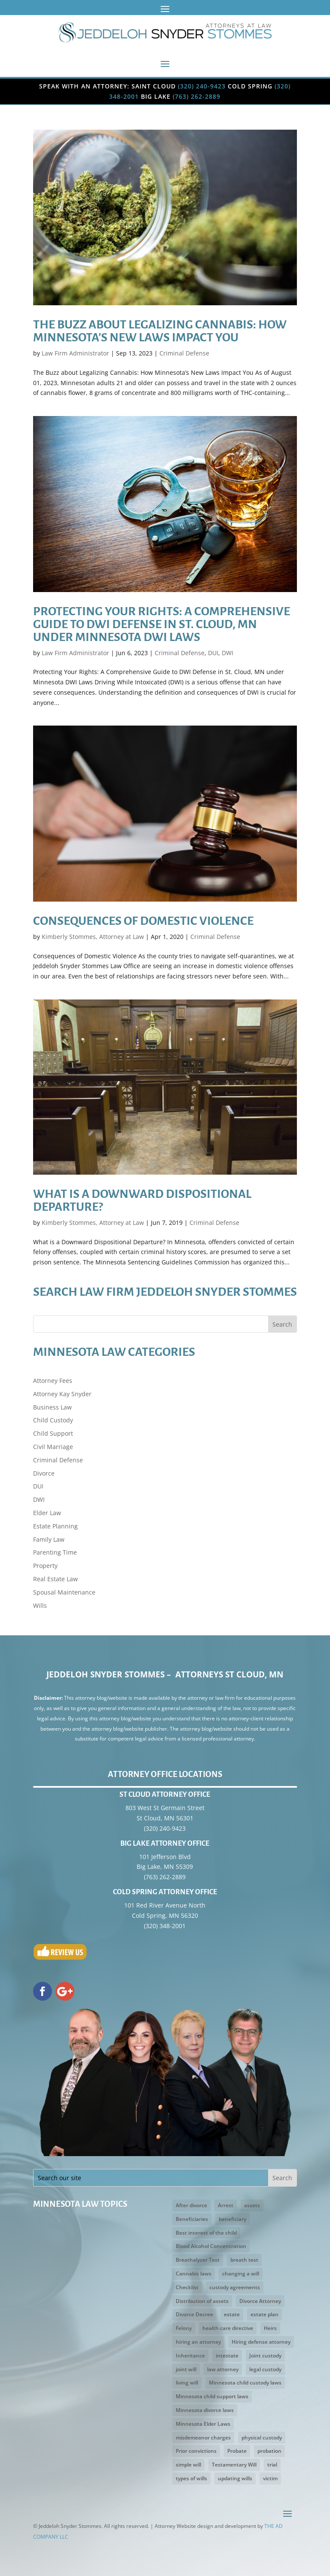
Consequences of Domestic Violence (143, 920)
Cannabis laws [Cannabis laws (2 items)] (193, 2273)
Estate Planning (55, 1526)
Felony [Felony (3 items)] (184, 2328)
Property (45, 1565)
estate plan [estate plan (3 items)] (264, 2314)
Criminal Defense (184, 353)
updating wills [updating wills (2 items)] (235, 2478)
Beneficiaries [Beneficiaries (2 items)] (192, 2219)
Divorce (44, 1473)
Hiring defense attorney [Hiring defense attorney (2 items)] (261, 2341)
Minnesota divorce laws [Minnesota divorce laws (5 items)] (205, 2410)
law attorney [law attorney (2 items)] (222, 2369)
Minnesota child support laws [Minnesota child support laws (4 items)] (212, 2396)
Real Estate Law (55, 1579)
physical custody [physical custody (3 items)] (261, 2437)
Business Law (52, 1407)
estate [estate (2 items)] (232, 2314)
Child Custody (53, 1420)
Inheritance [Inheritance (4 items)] (190, 2355)
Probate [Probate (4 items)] (237, 2450)
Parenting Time (55, 1552)
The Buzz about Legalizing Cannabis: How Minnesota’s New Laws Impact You (160, 331)
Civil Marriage (53, 1447)
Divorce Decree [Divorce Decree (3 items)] (194, 2314)
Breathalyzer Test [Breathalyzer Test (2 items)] (198, 2259)
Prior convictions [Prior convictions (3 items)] (196, 2450)
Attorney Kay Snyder (62, 1394)
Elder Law (47, 1513)
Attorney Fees (52, 1380)
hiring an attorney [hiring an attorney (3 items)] (198, 2341)
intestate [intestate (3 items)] (227, 2355)
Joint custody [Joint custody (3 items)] (265, 2355)
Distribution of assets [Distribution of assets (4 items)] (202, 2301)
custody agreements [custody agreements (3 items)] (234, 2287)
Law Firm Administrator (75, 353)
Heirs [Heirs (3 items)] (270, 2328)
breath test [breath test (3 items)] (244, 2259)
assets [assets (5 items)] (252, 2205)
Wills (40, 1605)
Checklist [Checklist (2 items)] (187, 2287)
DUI (213, 653)
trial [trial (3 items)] (272, 2464)
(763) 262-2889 (196, 96)
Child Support (53, 1433)
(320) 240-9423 (202, 86)
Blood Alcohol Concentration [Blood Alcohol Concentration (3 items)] (211, 2246)
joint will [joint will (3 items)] (186, 2369)
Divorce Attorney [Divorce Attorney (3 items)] (260, 2301)
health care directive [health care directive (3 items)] (227, 2328)
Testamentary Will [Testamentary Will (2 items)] (234, 2464)
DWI (227, 653)
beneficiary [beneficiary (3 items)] (232, 2219)
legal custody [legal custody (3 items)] (265, 2369)
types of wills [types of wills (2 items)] (191, 2478)
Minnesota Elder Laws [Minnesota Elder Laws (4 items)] (203, 2423)
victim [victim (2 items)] (270, 2478)
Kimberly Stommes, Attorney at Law (93, 937)
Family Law (48, 1539)
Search (282, 1324)
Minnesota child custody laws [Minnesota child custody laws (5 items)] (245, 2382)
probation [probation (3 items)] (269, 2450)
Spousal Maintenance (64, 1592)
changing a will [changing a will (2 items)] (240, 2273)
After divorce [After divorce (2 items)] (191, 2205)
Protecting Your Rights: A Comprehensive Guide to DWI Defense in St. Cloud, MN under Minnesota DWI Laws (161, 624)
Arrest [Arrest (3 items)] (225, 2205)
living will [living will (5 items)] (187, 2382)
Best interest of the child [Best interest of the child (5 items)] (206, 2232)
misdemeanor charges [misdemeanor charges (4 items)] (203, 2437)
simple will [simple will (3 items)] (188, 2464)
